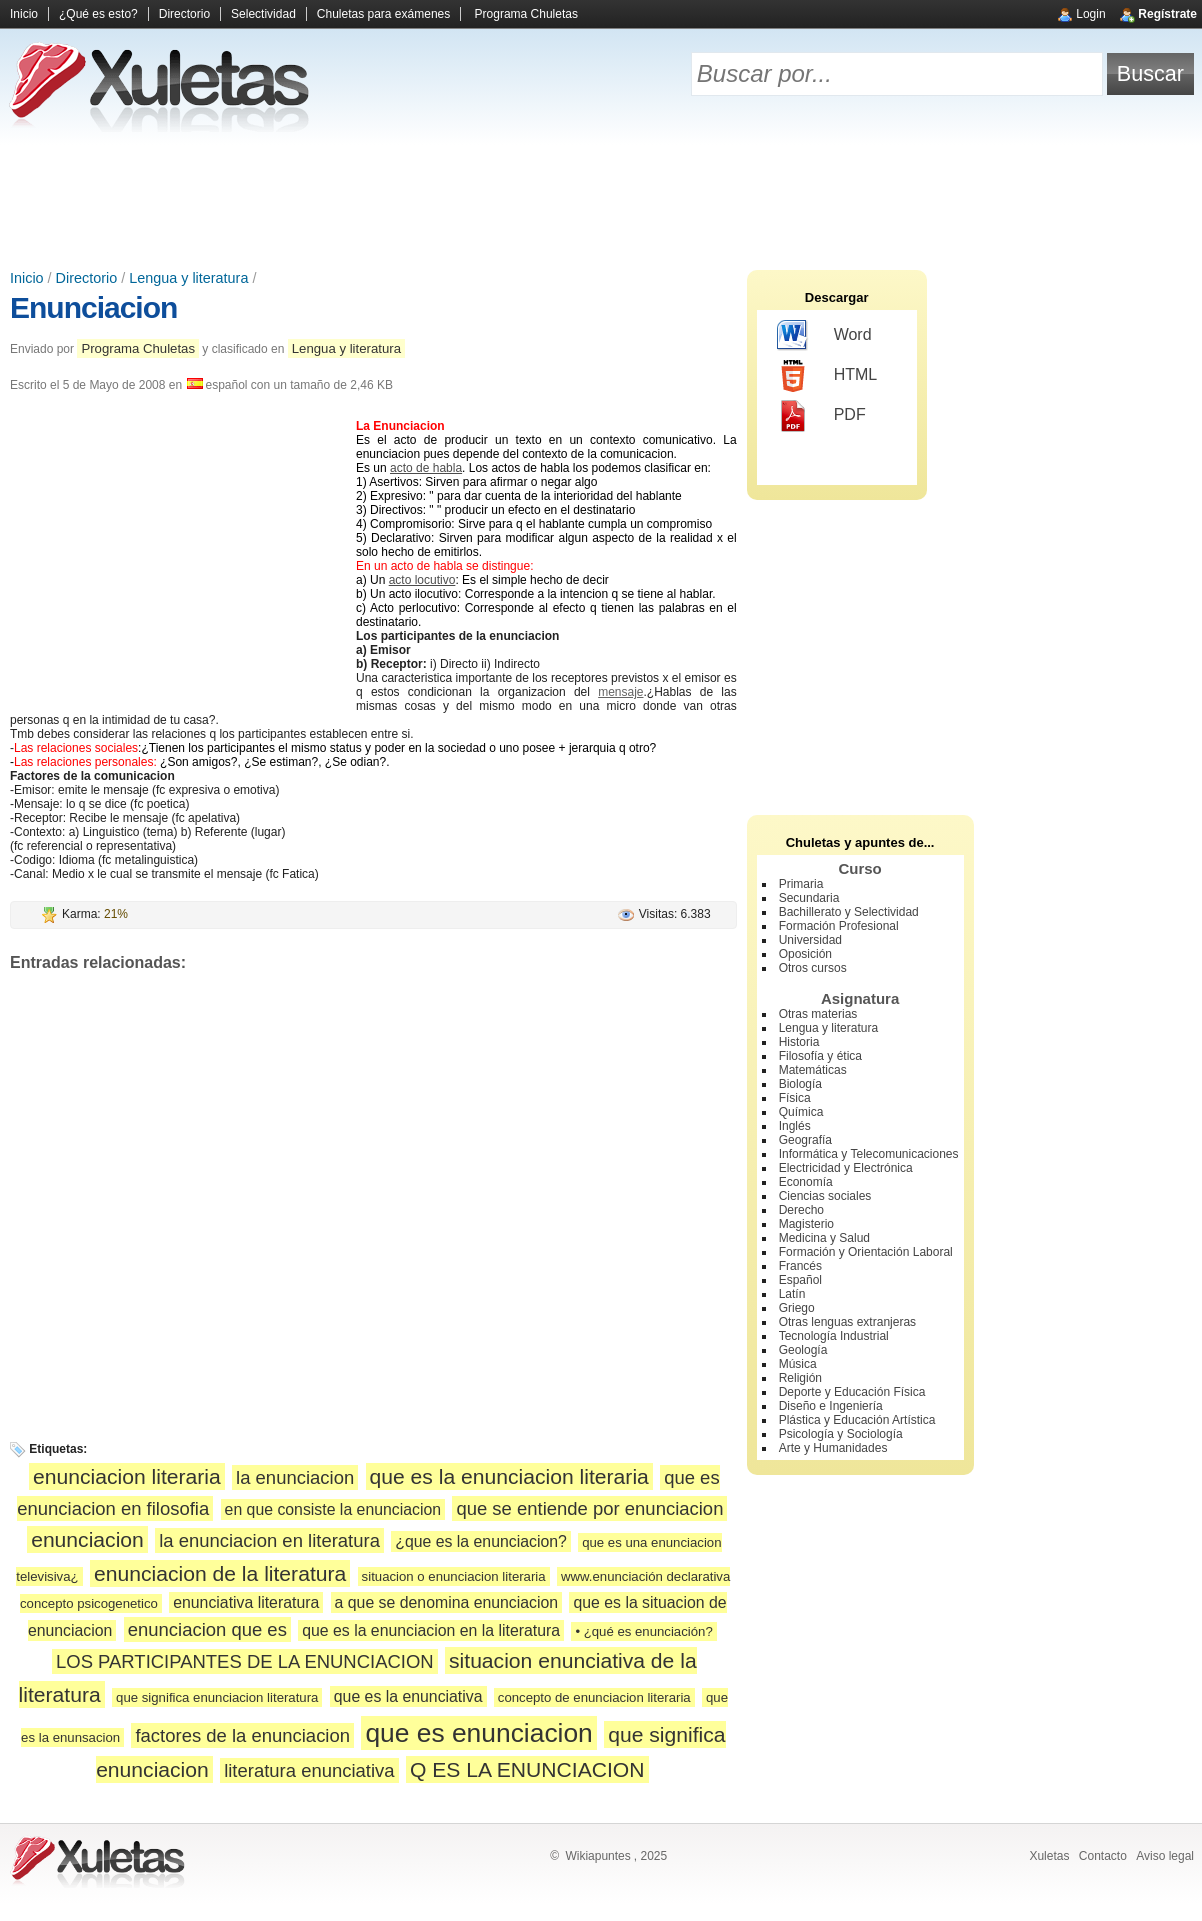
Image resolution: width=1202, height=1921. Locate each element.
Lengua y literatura (188, 278)
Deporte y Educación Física (852, 1392)
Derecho (801, 1210)
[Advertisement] (601, 200)
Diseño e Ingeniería (831, 1406)
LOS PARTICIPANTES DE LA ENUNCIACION (245, 1661)
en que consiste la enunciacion (333, 1509)
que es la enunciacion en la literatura (431, 1630)
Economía (806, 1182)
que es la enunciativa (408, 1696)
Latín (792, 1294)
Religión (800, 1378)
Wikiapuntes (597, 1856)
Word (824, 336)
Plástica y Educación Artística (857, 1420)
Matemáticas (813, 1070)
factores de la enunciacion (242, 1735)
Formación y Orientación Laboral (866, 1252)
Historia (799, 1042)
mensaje (620, 692)
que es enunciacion (478, 1733)
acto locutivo (422, 580)
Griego (797, 1308)
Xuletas (1049, 1856)
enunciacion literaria (127, 1476)
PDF (821, 416)
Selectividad (263, 14)
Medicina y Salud (824, 1238)
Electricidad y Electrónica (846, 1168)
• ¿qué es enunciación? (643, 1631)
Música (798, 1364)
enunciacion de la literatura (220, 1573)
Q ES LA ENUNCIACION (527, 1769)
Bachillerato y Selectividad (849, 912)
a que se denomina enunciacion (447, 1602)
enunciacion (87, 1539)
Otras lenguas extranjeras (847, 1322)
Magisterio (806, 1224)
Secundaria (809, 898)
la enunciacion (295, 1477)
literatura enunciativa (309, 1770)
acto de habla (426, 468)
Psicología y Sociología (841, 1434)
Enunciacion (93, 307)
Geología (803, 1350)
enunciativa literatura (246, 1602)
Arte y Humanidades (833, 1448)
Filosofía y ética (820, 1056)
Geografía (805, 1140)
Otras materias (818, 1014)
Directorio (184, 14)
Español (800, 1280)
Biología (800, 1084)
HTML (827, 376)
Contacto (1103, 1856)
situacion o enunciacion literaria (454, 1576)
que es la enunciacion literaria (509, 1476)
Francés (800, 1266)
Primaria (801, 884)
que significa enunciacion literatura (217, 1697)
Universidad (810, 940)
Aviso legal (1165, 1856)
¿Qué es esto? (98, 14)
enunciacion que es (207, 1629)
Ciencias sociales (825, 1196)
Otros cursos (813, 968)
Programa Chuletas (526, 14)
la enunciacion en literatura (269, 1540)
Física (795, 1098)
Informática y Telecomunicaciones (869, 1154)
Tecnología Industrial (834, 1336)
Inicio (24, 14)
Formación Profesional (839, 926)
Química (801, 1112)
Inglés (795, 1126)
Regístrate (1167, 14)
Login (1090, 14)
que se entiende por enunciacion (589, 1508)
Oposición (805, 954)
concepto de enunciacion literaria (594, 1697)
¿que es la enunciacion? (481, 1541)
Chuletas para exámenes (383, 14)
